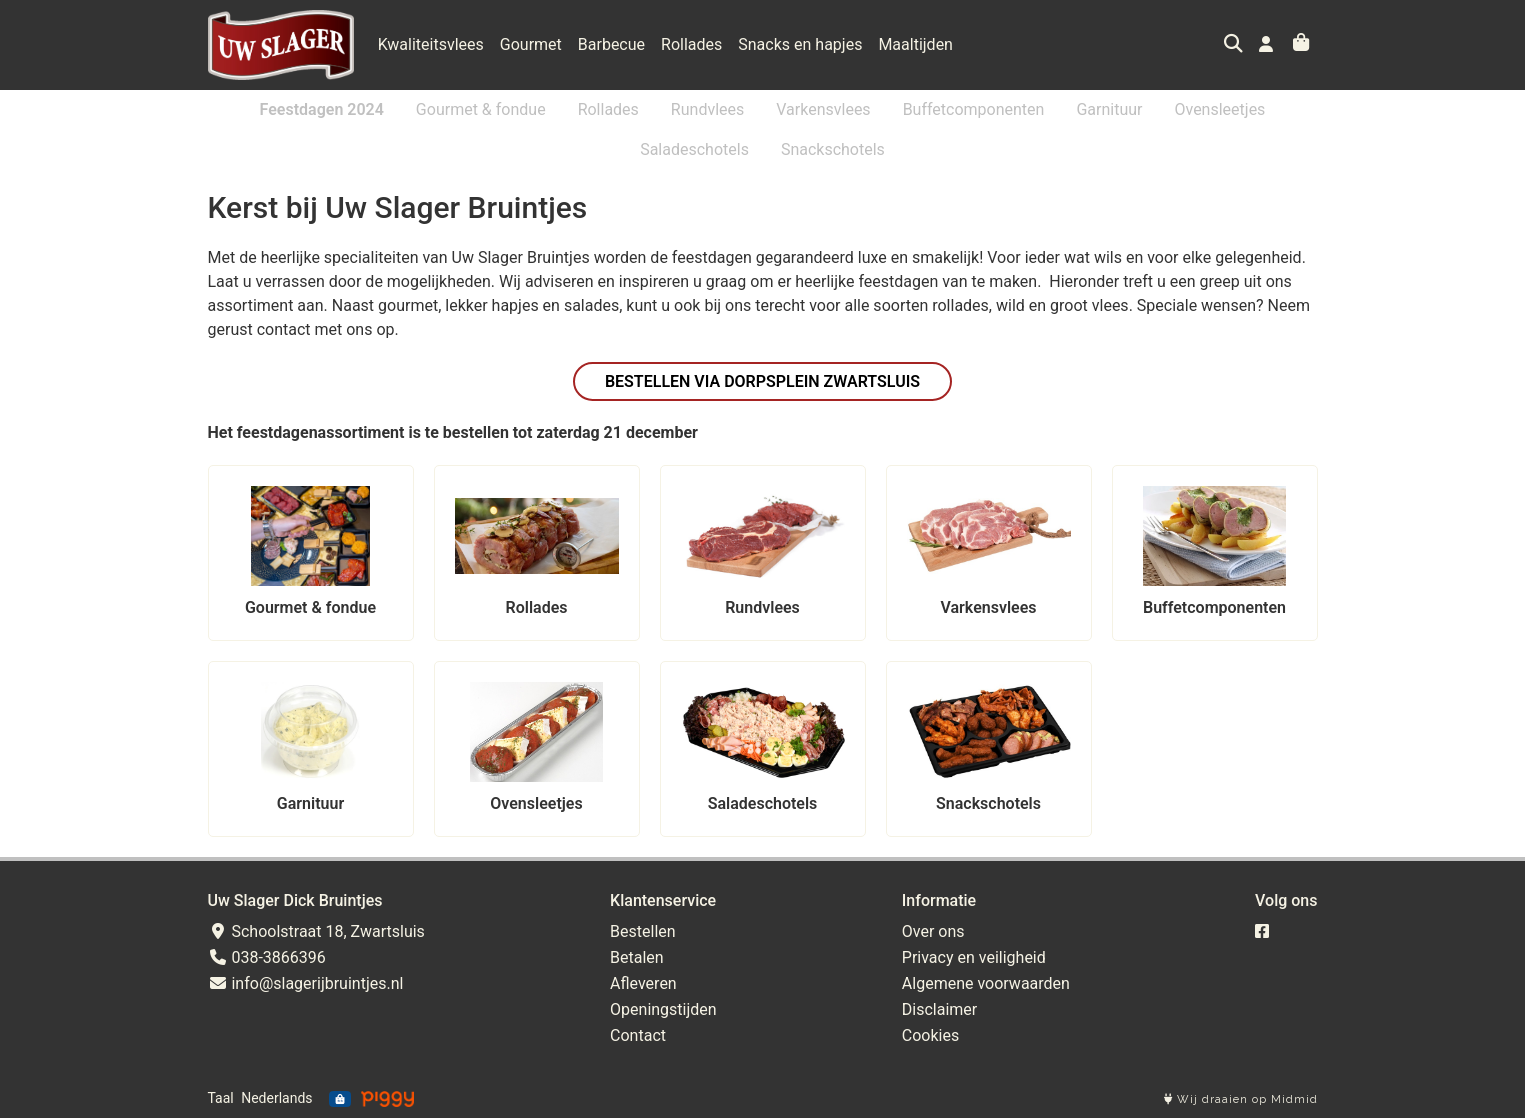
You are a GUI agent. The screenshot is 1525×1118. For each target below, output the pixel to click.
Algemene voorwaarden (986, 983)
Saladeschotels (694, 149)
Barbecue (611, 44)
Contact (638, 1035)
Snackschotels (833, 149)
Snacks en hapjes (800, 44)
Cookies (930, 1035)
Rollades (691, 44)
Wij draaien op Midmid (1241, 1099)
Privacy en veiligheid (974, 957)
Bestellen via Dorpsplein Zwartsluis (762, 381)
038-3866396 (267, 957)
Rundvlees (707, 109)
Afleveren (643, 983)
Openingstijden (663, 1009)
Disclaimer (939, 1009)
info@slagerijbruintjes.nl (306, 983)
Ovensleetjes (1219, 109)
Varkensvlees (823, 109)
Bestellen (643, 931)
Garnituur (1109, 109)
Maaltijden (915, 44)
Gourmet (531, 44)
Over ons (933, 931)
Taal (221, 1098)
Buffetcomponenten (974, 109)
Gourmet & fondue (481, 109)
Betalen (637, 957)
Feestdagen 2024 (322, 109)
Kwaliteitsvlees (431, 44)
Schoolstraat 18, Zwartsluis (316, 931)
